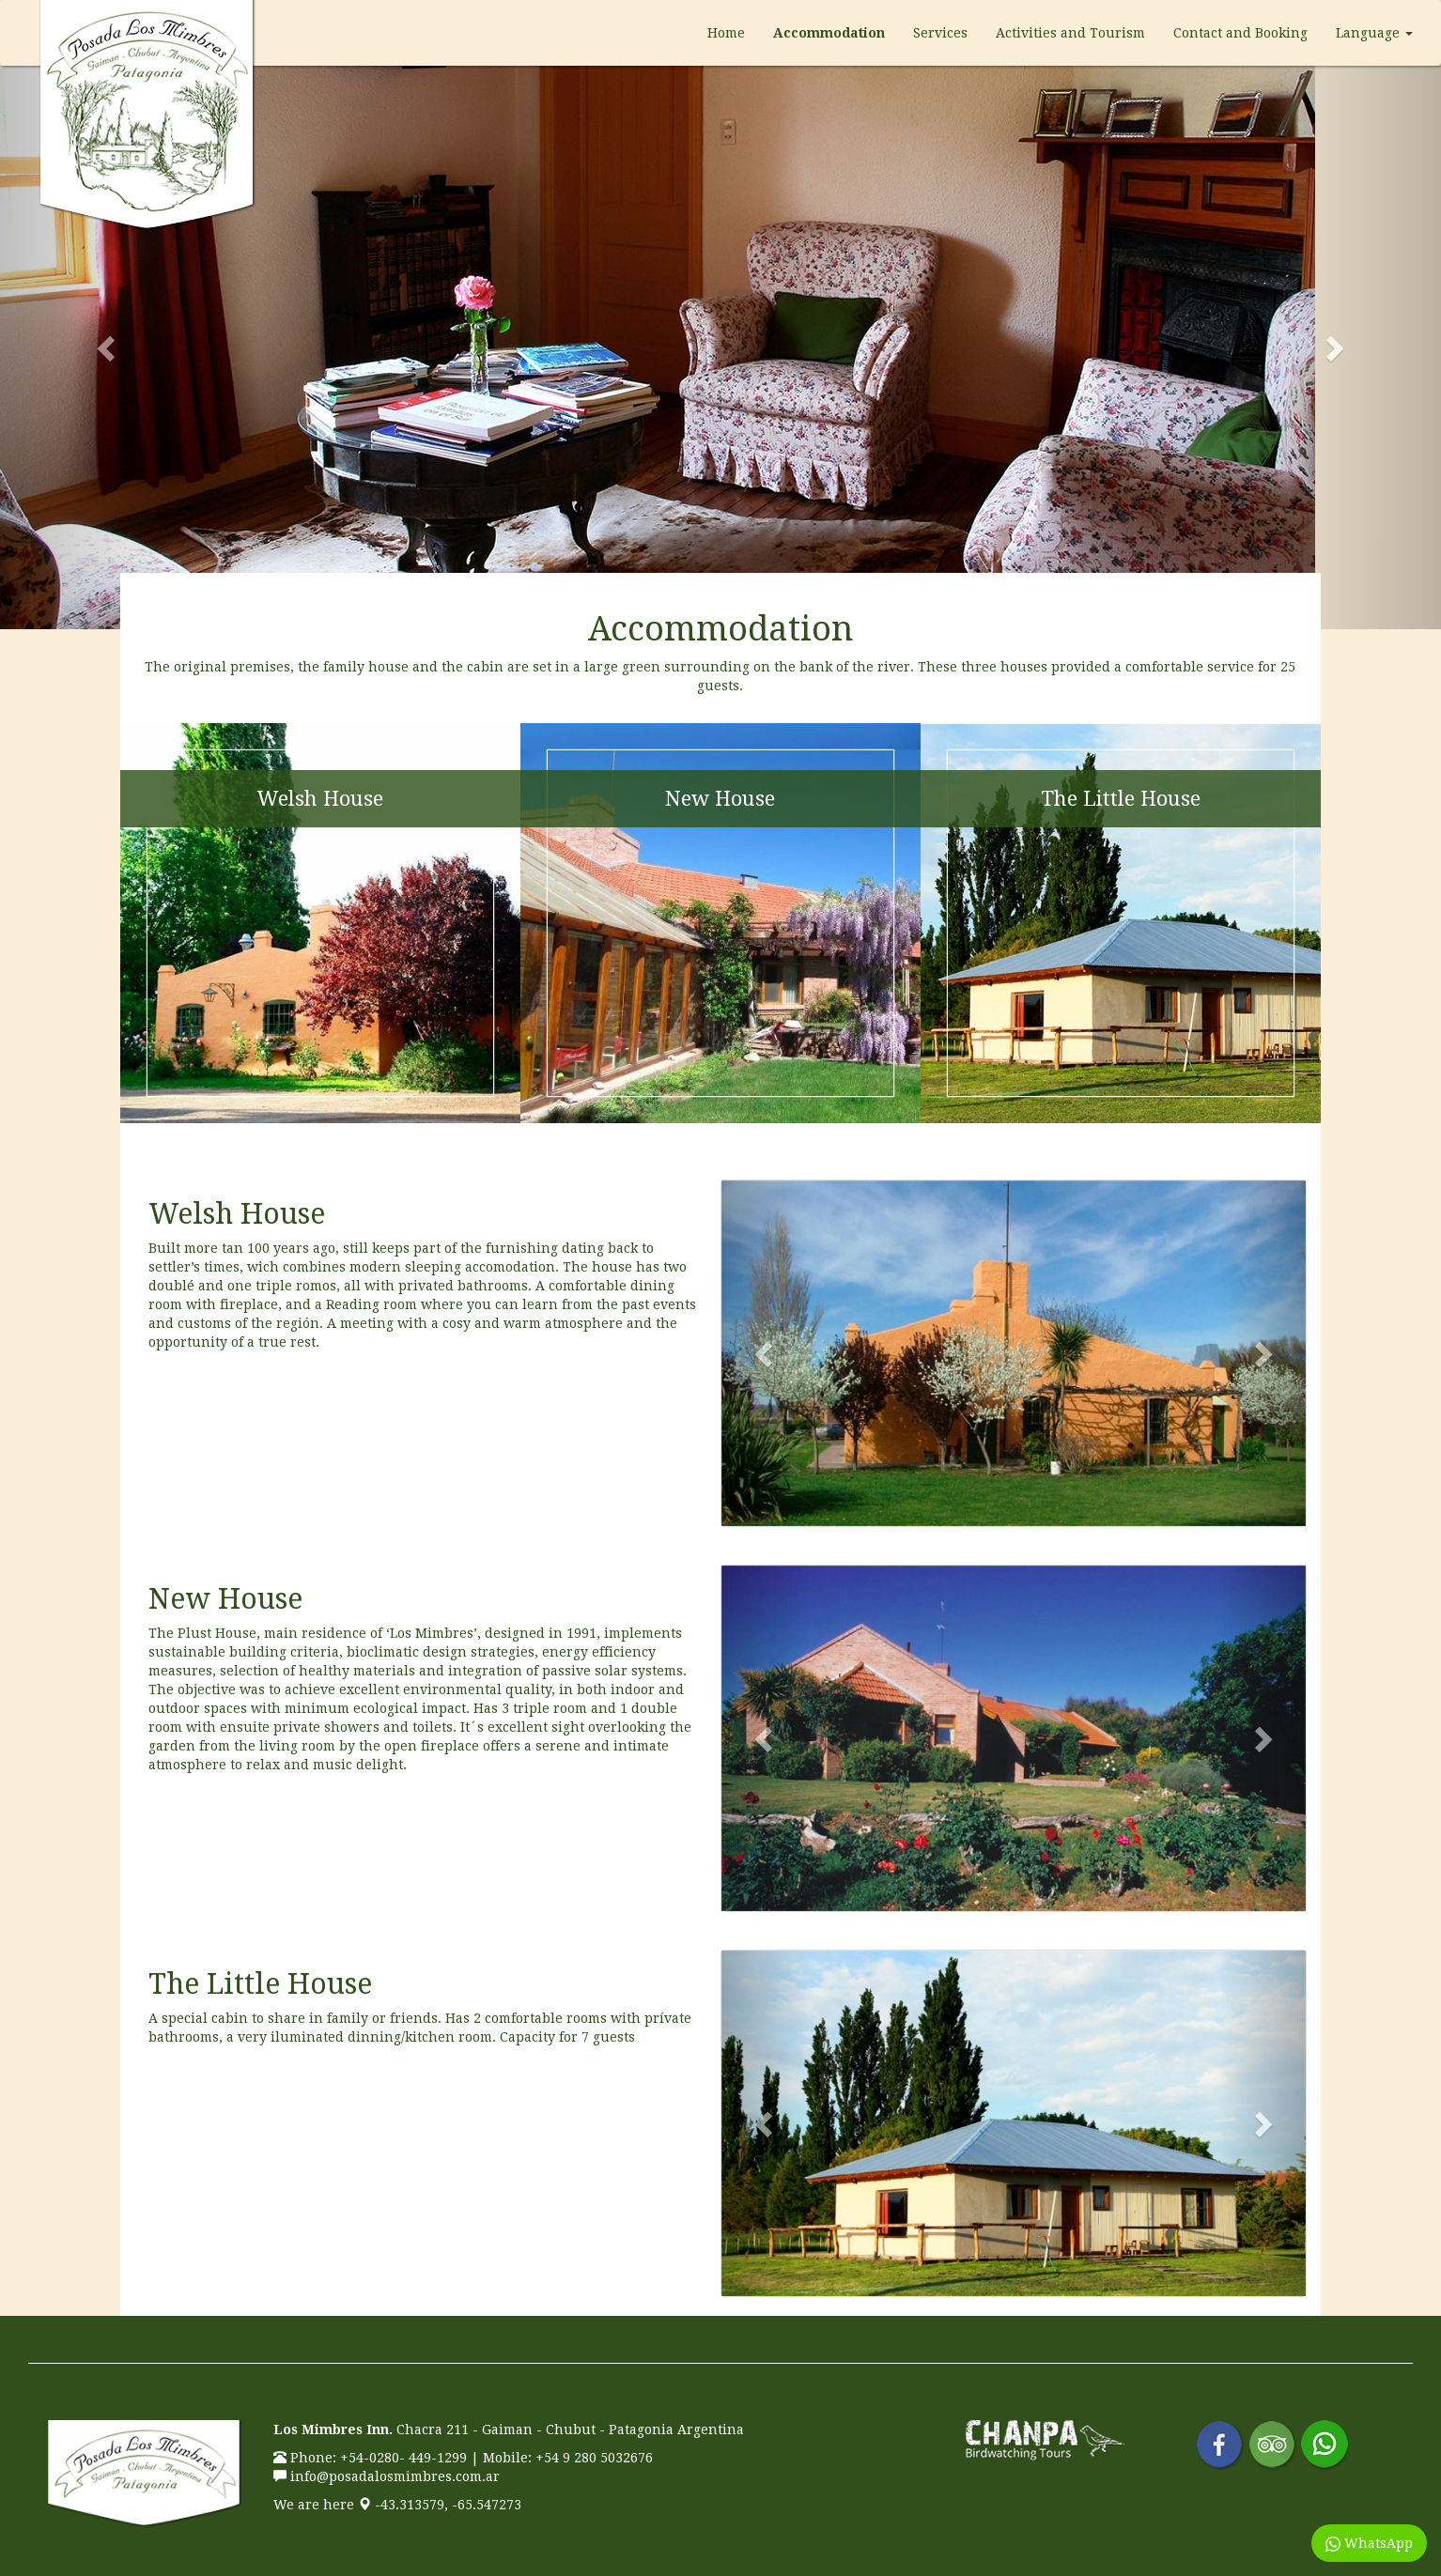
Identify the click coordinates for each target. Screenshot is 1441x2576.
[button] (108, 347)
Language (1374, 32)
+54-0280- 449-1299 (403, 2457)
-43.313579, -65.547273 (439, 2504)
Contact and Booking (1240, 32)
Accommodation (829, 32)
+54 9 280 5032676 (594, 2457)
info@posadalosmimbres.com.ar (395, 2476)
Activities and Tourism (1070, 32)
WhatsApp (1369, 2544)
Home (726, 32)
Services (940, 32)
